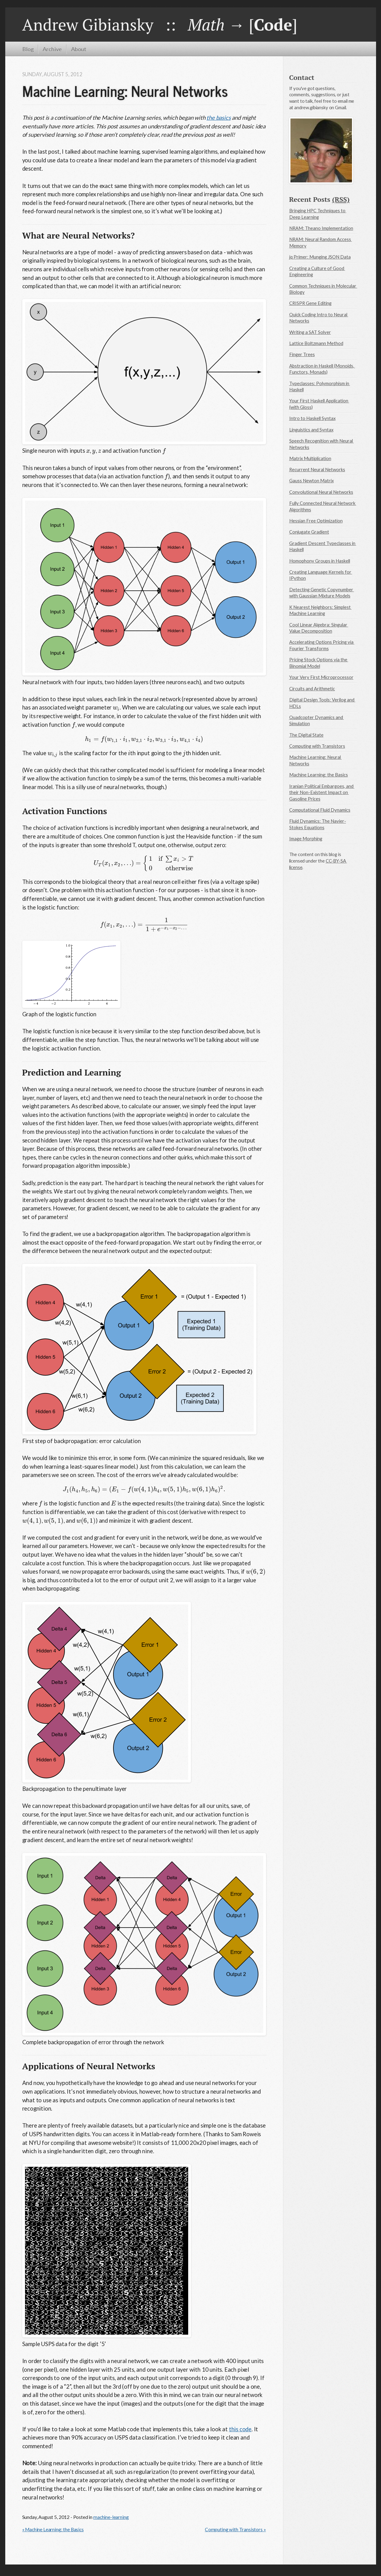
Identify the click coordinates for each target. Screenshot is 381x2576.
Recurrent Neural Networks (317, 469)
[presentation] (88, 450)
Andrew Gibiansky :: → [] (159, 24)
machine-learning (111, 2517)
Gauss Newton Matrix (311, 480)
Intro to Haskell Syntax (312, 418)
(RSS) (341, 199)
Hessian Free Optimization (316, 520)
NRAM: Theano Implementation (321, 228)
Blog (28, 49)
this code (240, 2429)
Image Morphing (305, 838)
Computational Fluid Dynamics (319, 810)
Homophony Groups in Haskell (319, 561)
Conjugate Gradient (309, 532)
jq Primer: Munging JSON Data (320, 257)
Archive (52, 49)
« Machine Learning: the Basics (53, 2529)
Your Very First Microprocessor (321, 677)
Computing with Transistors (317, 746)
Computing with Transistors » (235, 2529)
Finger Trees (302, 354)
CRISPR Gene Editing (310, 303)
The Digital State (306, 735)
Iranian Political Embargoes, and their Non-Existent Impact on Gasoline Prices (321, 792)
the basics (218, 117)
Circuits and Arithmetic (312, 688)
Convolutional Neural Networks (321, 492)
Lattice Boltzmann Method (316, 343)
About (78, 49)
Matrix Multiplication (310, 458)
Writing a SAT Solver (310, 332)
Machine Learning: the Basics (318, 774)
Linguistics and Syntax (311, 429)
